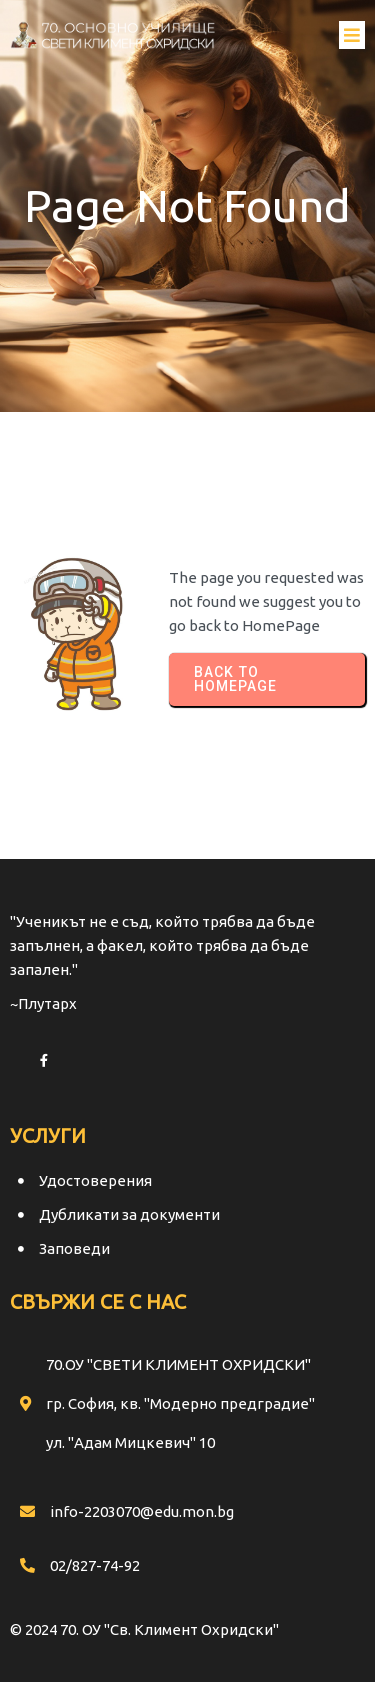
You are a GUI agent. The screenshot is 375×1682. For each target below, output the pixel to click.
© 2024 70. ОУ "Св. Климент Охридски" (144, 1629)
